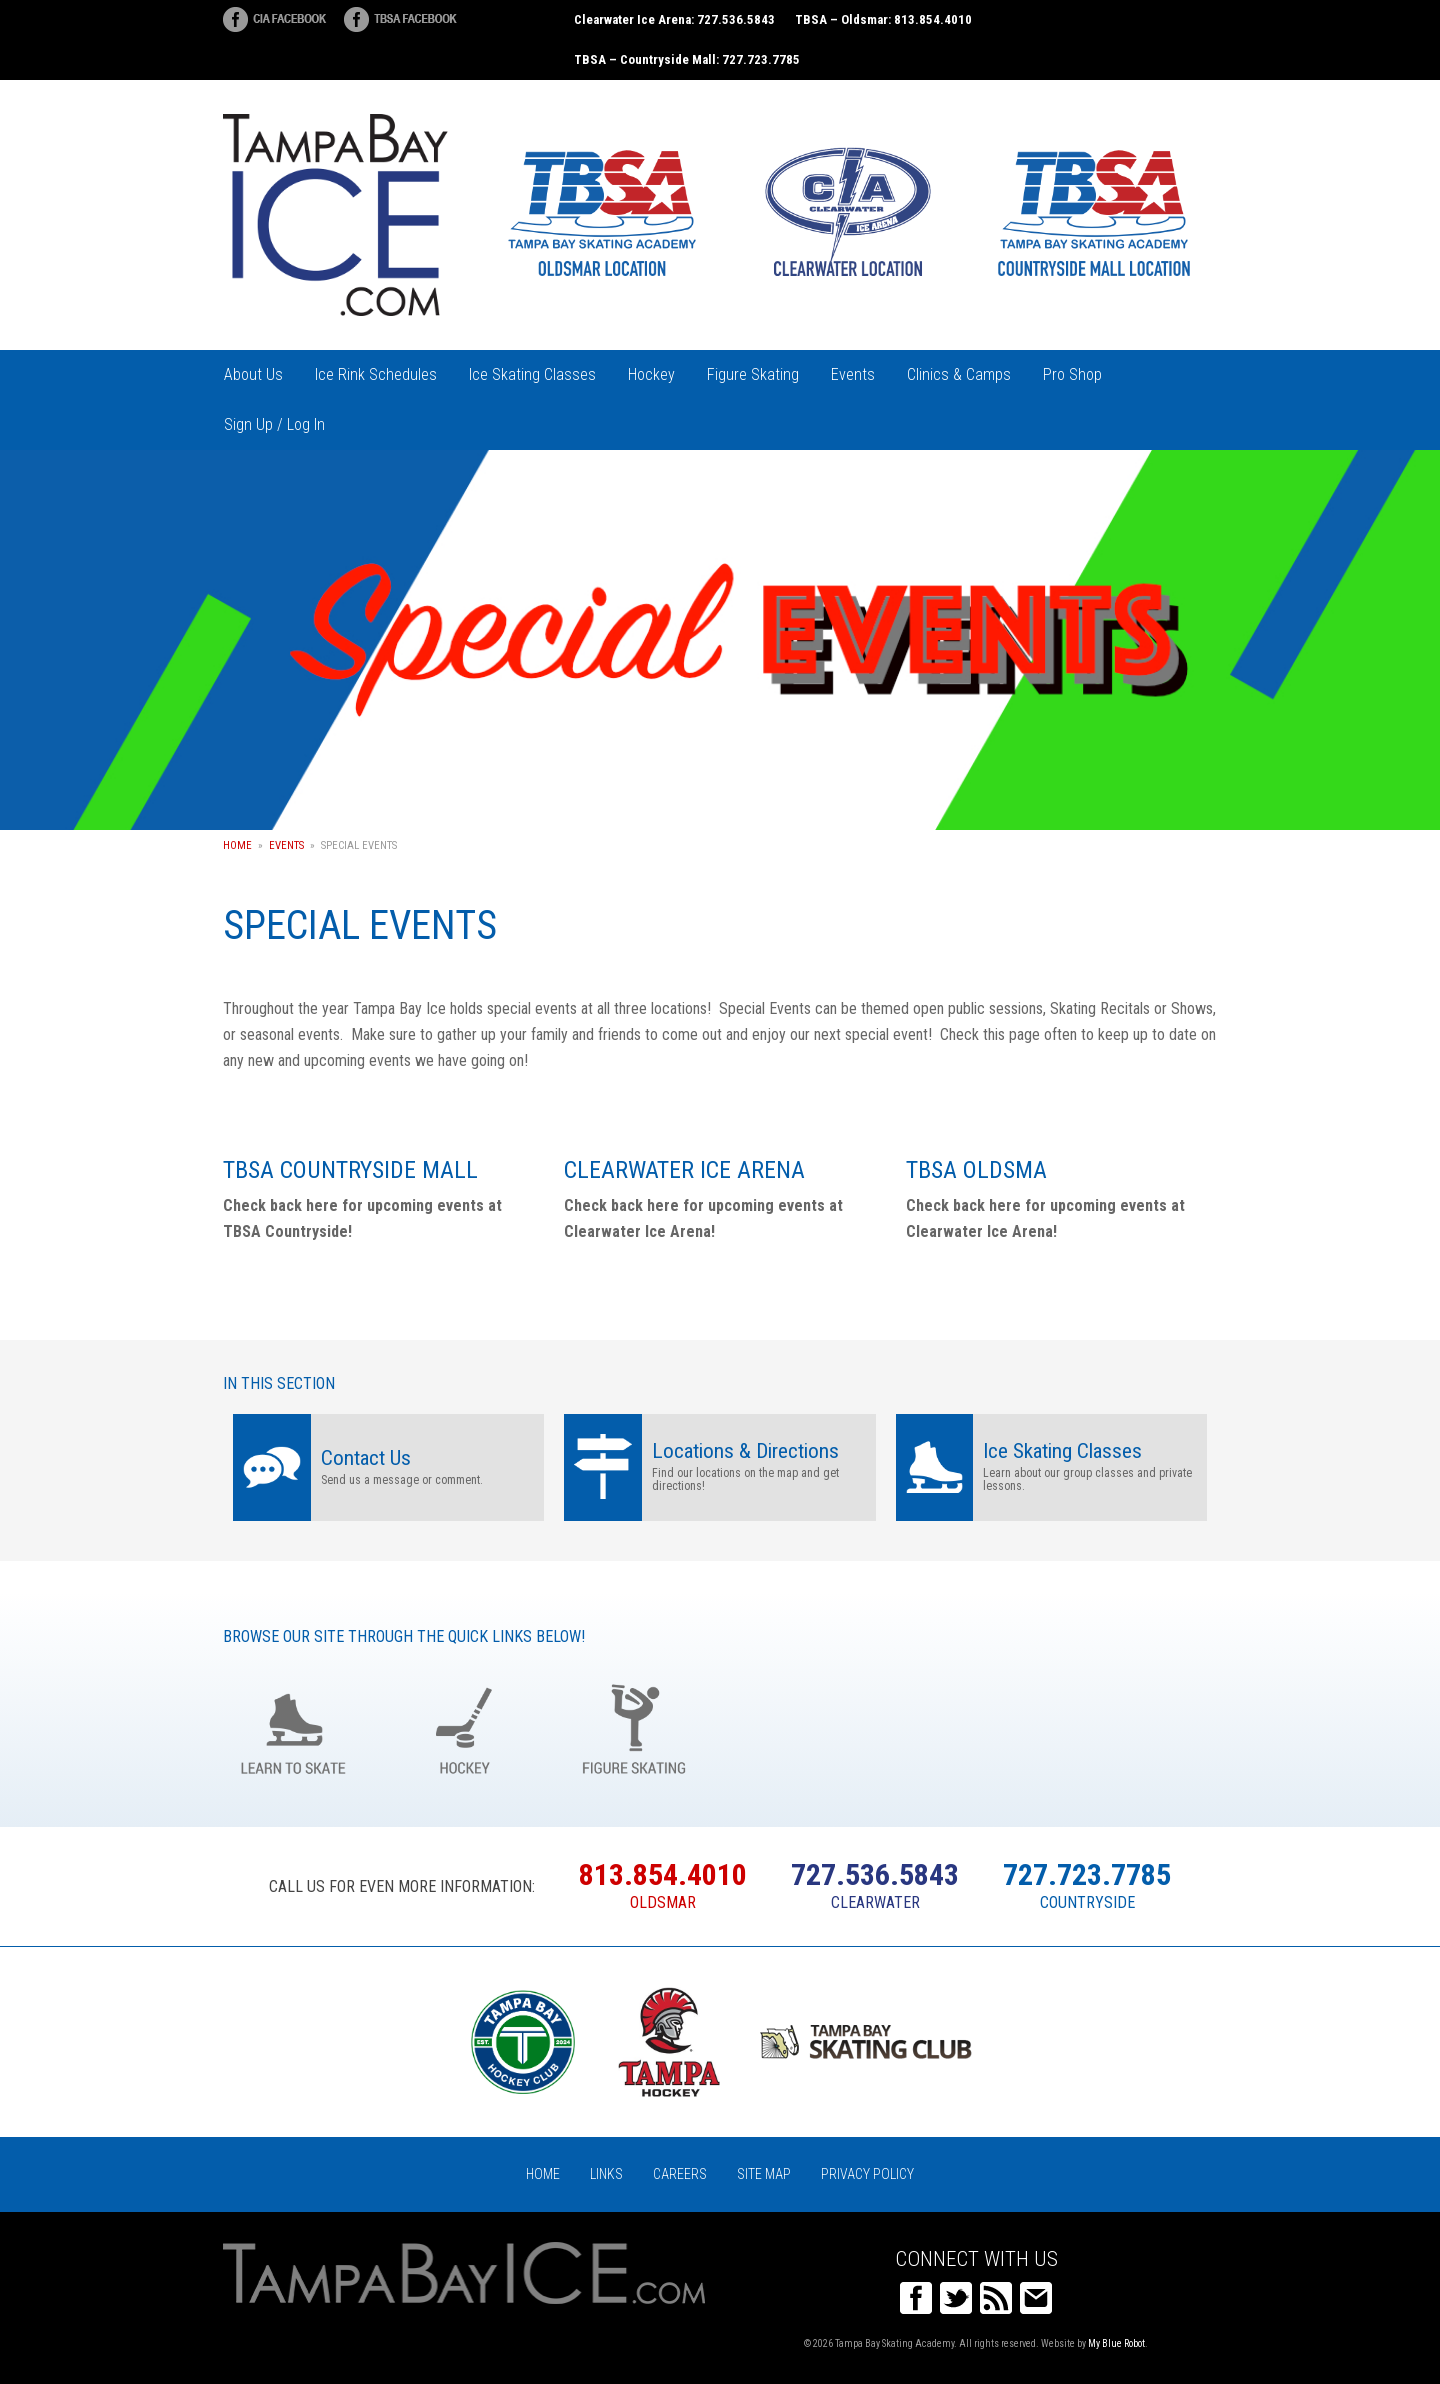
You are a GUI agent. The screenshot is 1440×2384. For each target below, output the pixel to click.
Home (237, 845)
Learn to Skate (293, 1726)
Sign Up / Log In (274, 424)
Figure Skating (753, 374)
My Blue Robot (1116, 2343)
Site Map (764, 2174)
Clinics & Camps (959, 374)
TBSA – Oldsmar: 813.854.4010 (883, 19)
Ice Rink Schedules (376, 374)
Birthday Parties (805, 1726)
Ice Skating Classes (532, 374)
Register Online (1146, 1726)
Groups (976, 1726)
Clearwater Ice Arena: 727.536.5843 (674, 19)
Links (606, 2174)
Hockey (651, 374)
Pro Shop (1072, 374)
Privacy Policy (867, 2174)
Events (853, 374)
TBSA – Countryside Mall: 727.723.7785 (687, 59)
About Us (253, 374)
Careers (680, 2174)
